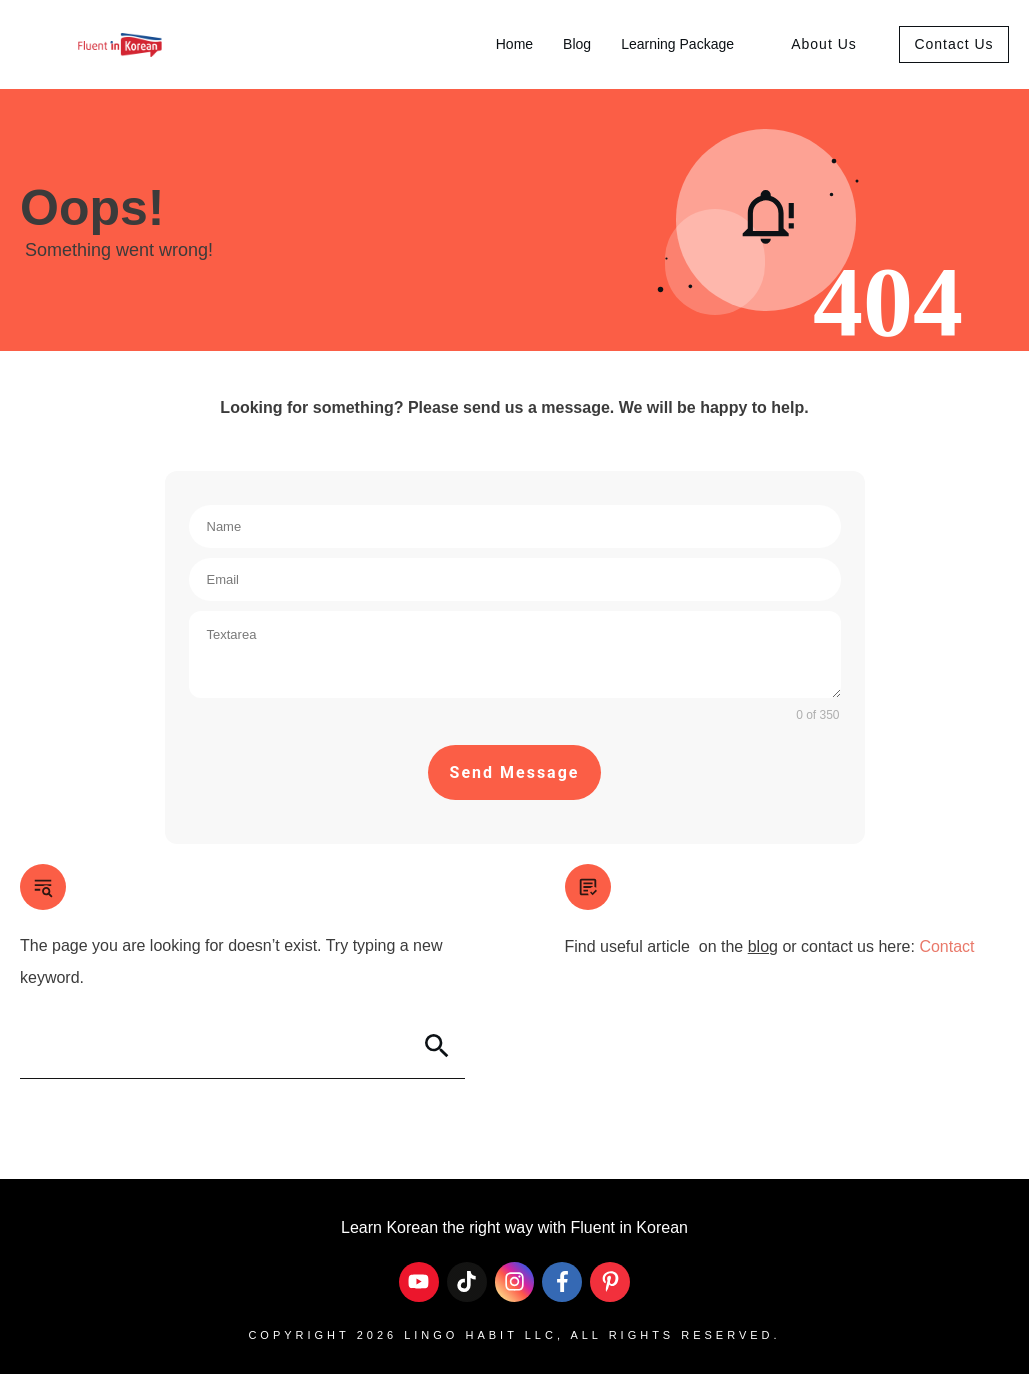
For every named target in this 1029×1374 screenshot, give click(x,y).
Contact (946, 946)
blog (763, 946)
